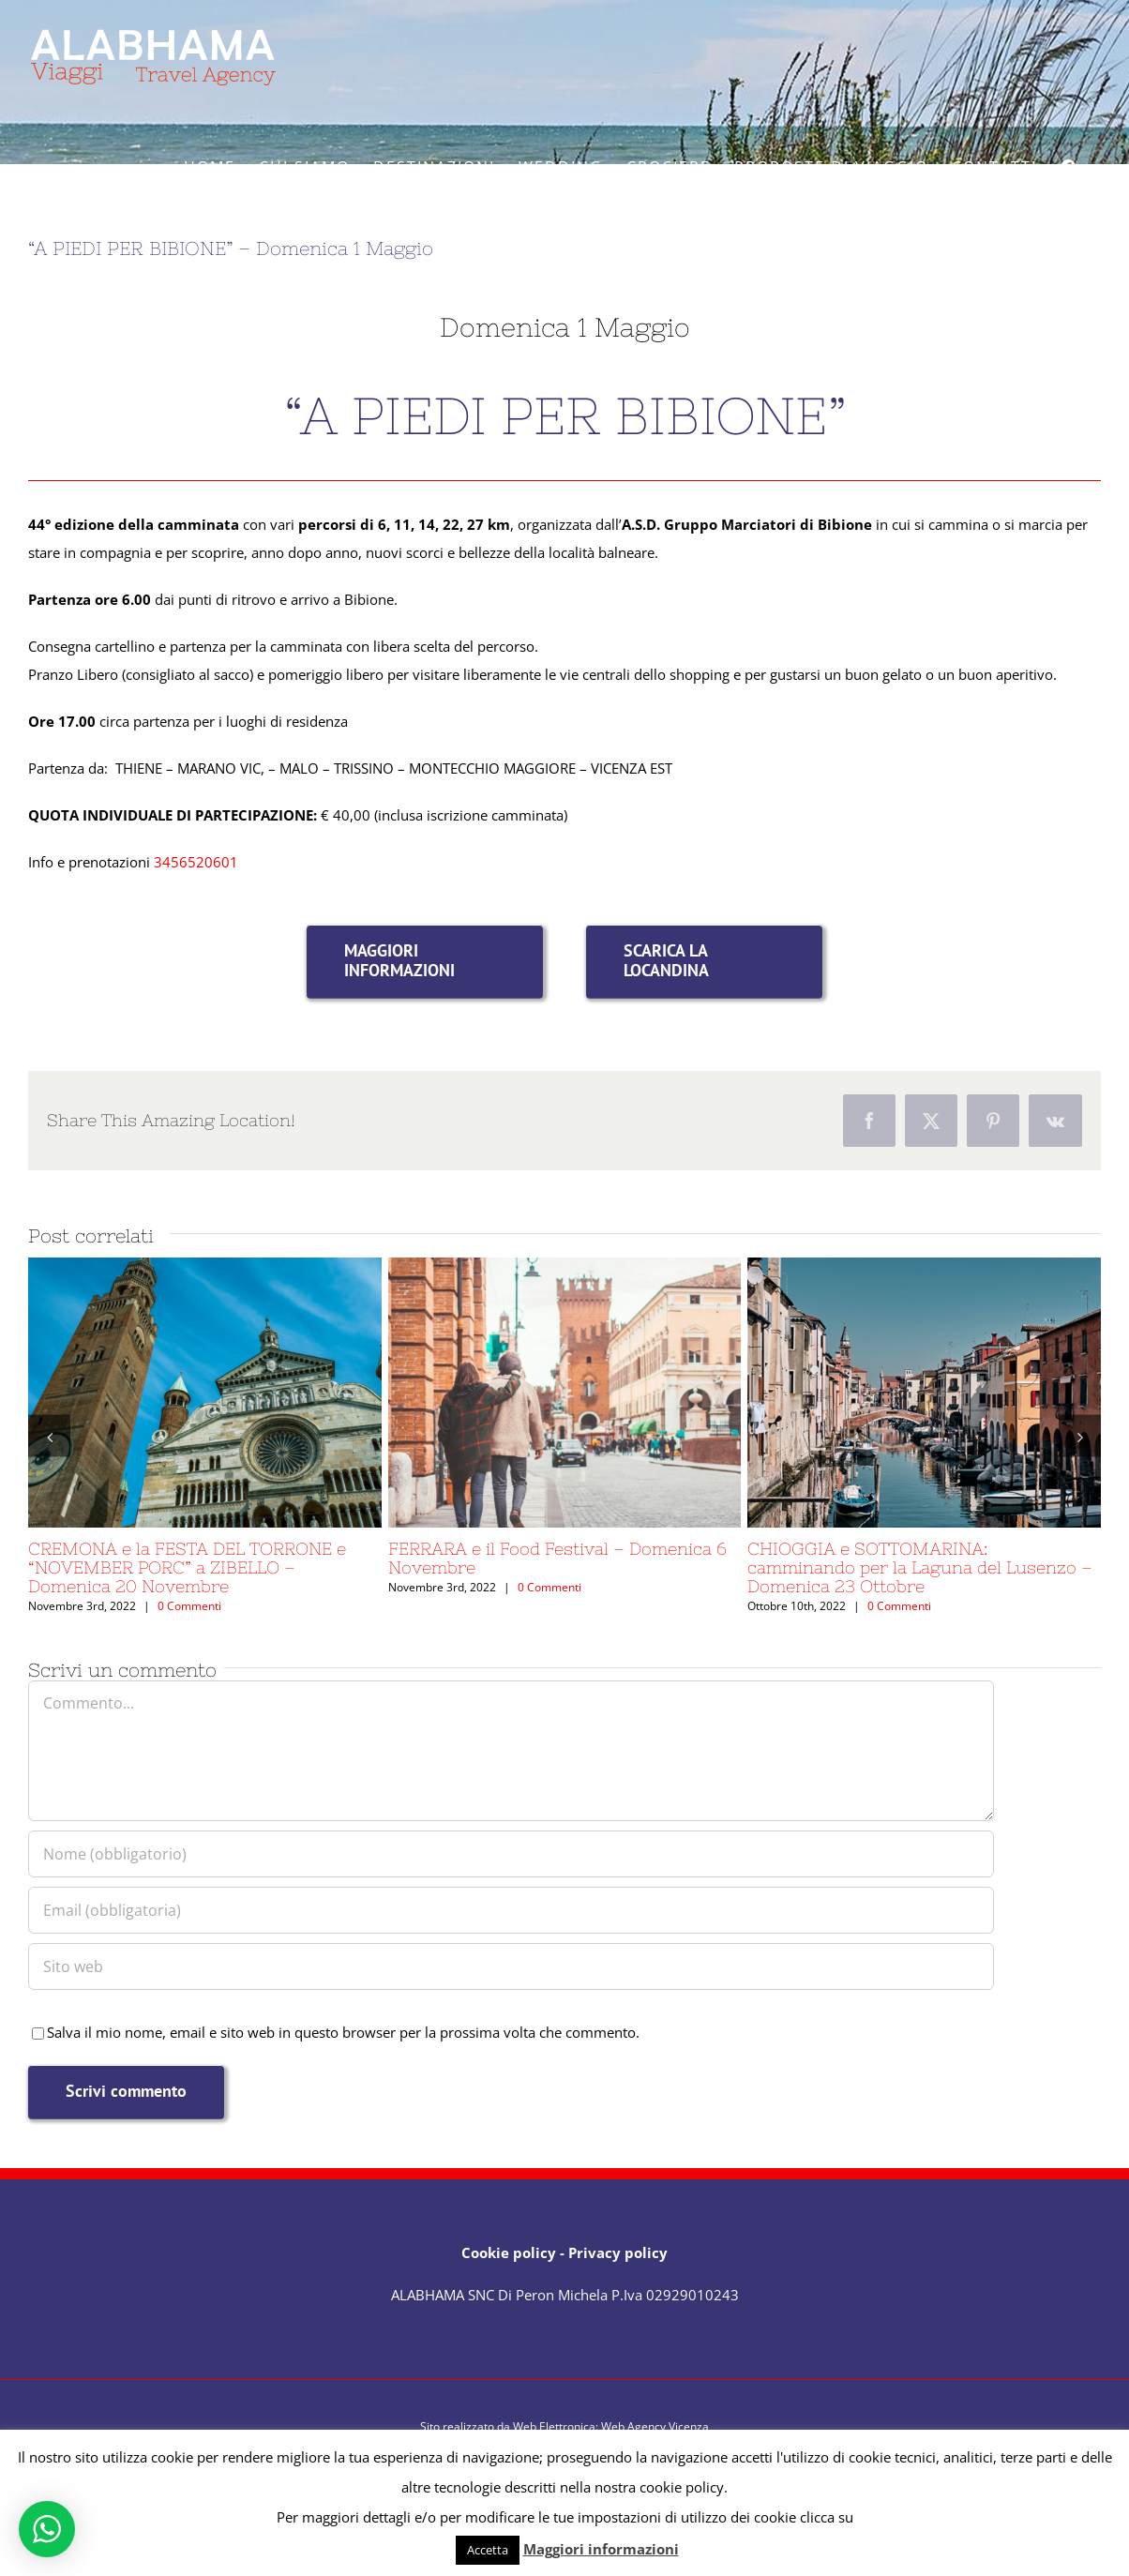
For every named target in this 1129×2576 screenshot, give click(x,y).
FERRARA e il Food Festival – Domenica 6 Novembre (557, 1558)
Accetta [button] (487, 2549)
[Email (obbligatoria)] (511, 1910)
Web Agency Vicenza (655, 2426)
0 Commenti (189, 1606)
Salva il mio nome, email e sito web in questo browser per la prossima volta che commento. (343, 2032)
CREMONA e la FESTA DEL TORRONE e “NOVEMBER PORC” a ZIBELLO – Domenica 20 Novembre (187, 1567)
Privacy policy (618, 2252)
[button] (49, 1436)
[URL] (511, 1966)
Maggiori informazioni (601, 2548)
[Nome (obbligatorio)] (511, 1853)
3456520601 (196, 861)
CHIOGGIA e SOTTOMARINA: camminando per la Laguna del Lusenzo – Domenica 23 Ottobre (919, 1567)
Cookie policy (508, 2252)
